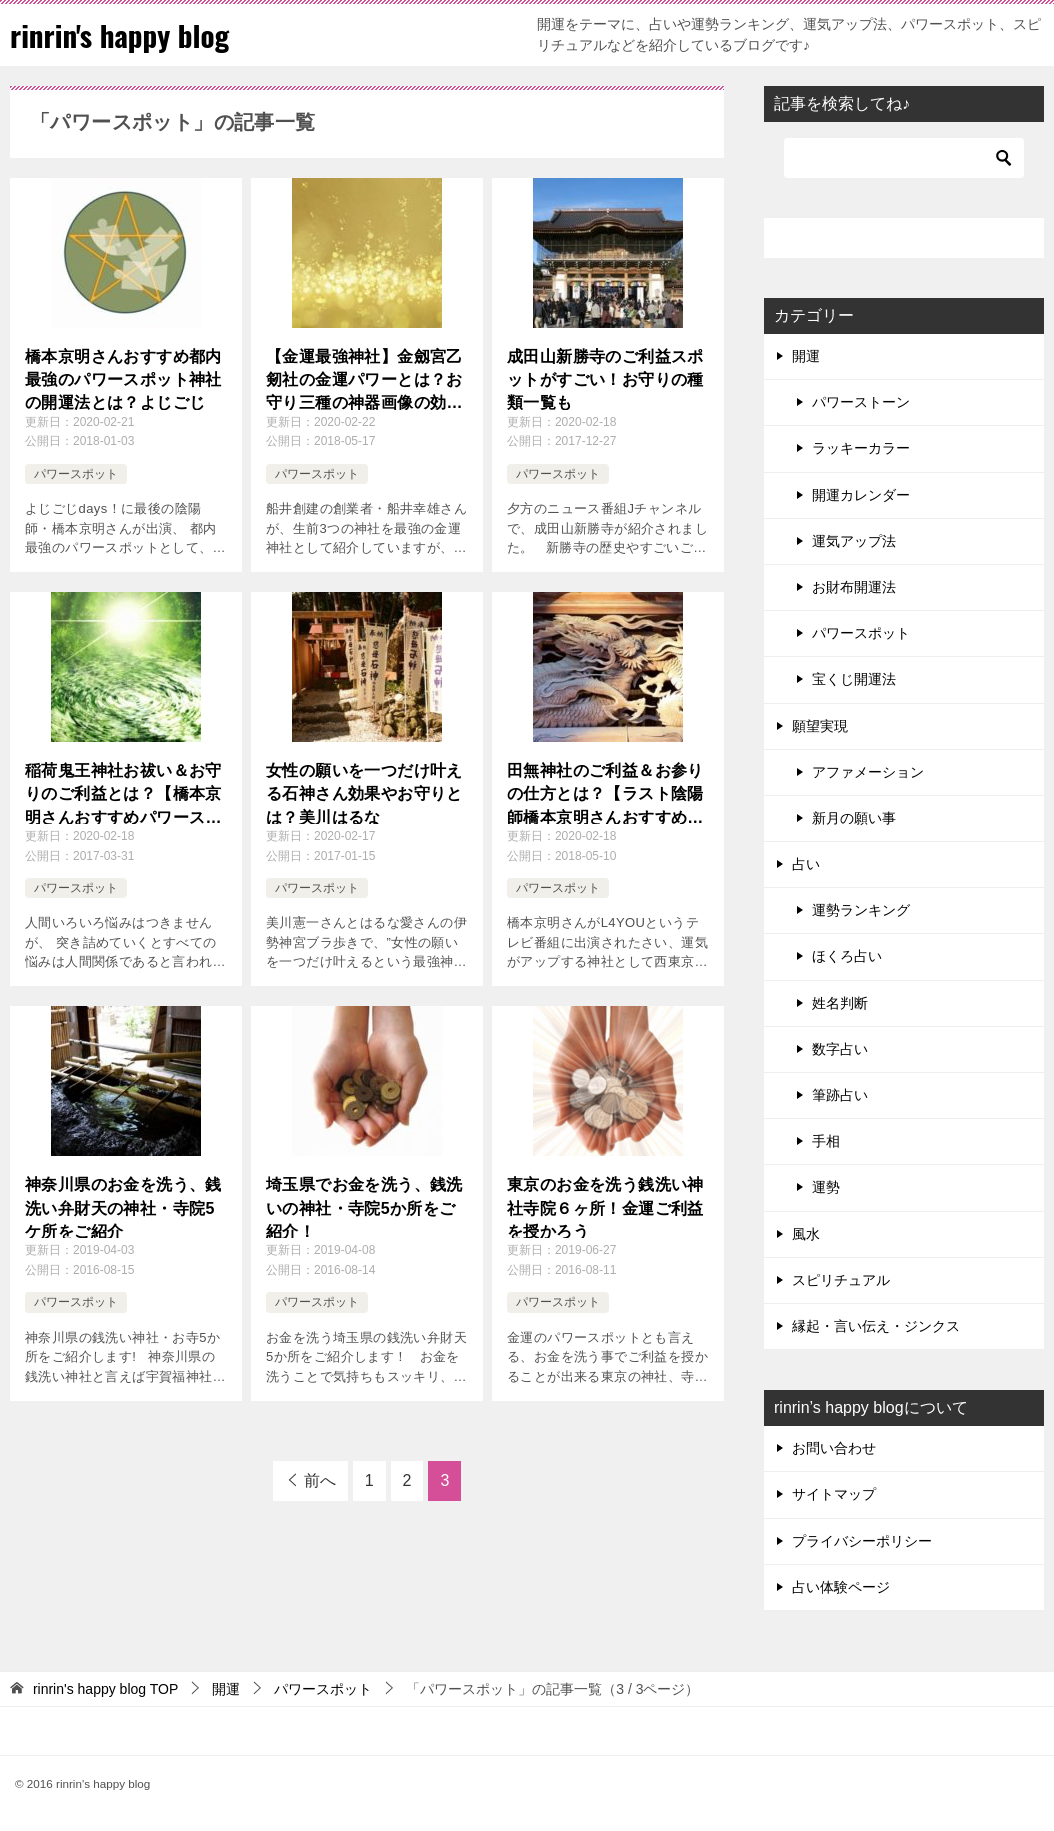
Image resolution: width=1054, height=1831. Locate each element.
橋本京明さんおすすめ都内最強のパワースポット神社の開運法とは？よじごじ (123, 378)
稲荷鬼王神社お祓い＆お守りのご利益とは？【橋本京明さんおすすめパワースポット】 (123, 793)
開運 (806, 356)
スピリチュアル (841, 1280)
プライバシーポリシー (862, 1541)
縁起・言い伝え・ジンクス (876, 1326)
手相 (826, 1141)
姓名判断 (840, 1003)
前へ (320, 1480)
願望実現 (820, 726)
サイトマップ (834, 1494)
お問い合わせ (834, 1448)
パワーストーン (861, 402)
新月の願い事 (854, 818)
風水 (806, 1234)
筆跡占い (840, 1095)
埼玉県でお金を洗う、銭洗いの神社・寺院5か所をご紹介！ (364, 1206)
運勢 (826, 1187)
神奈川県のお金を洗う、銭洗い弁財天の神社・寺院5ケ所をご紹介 (123, 1206)
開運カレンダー (861, 495)
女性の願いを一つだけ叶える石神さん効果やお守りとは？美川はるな (364, 792)
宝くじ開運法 (854, 679)
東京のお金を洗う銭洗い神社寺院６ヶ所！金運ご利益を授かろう (605, 1206)
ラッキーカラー (861, 448)
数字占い (840, 1049)
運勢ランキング (861, 910)
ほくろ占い (847, 956)
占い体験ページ (841, 1587)
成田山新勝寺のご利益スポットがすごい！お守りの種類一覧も (605, 378)
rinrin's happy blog (123, 34)
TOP (105, 1689)
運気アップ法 (854, 541)
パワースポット (76, 474)
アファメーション (868, 772)
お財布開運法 (854, 587)
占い (806, 864)
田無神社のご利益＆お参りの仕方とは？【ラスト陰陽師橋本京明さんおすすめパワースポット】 (605, 793)
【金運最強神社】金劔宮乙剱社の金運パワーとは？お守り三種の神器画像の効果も (364, 379)
